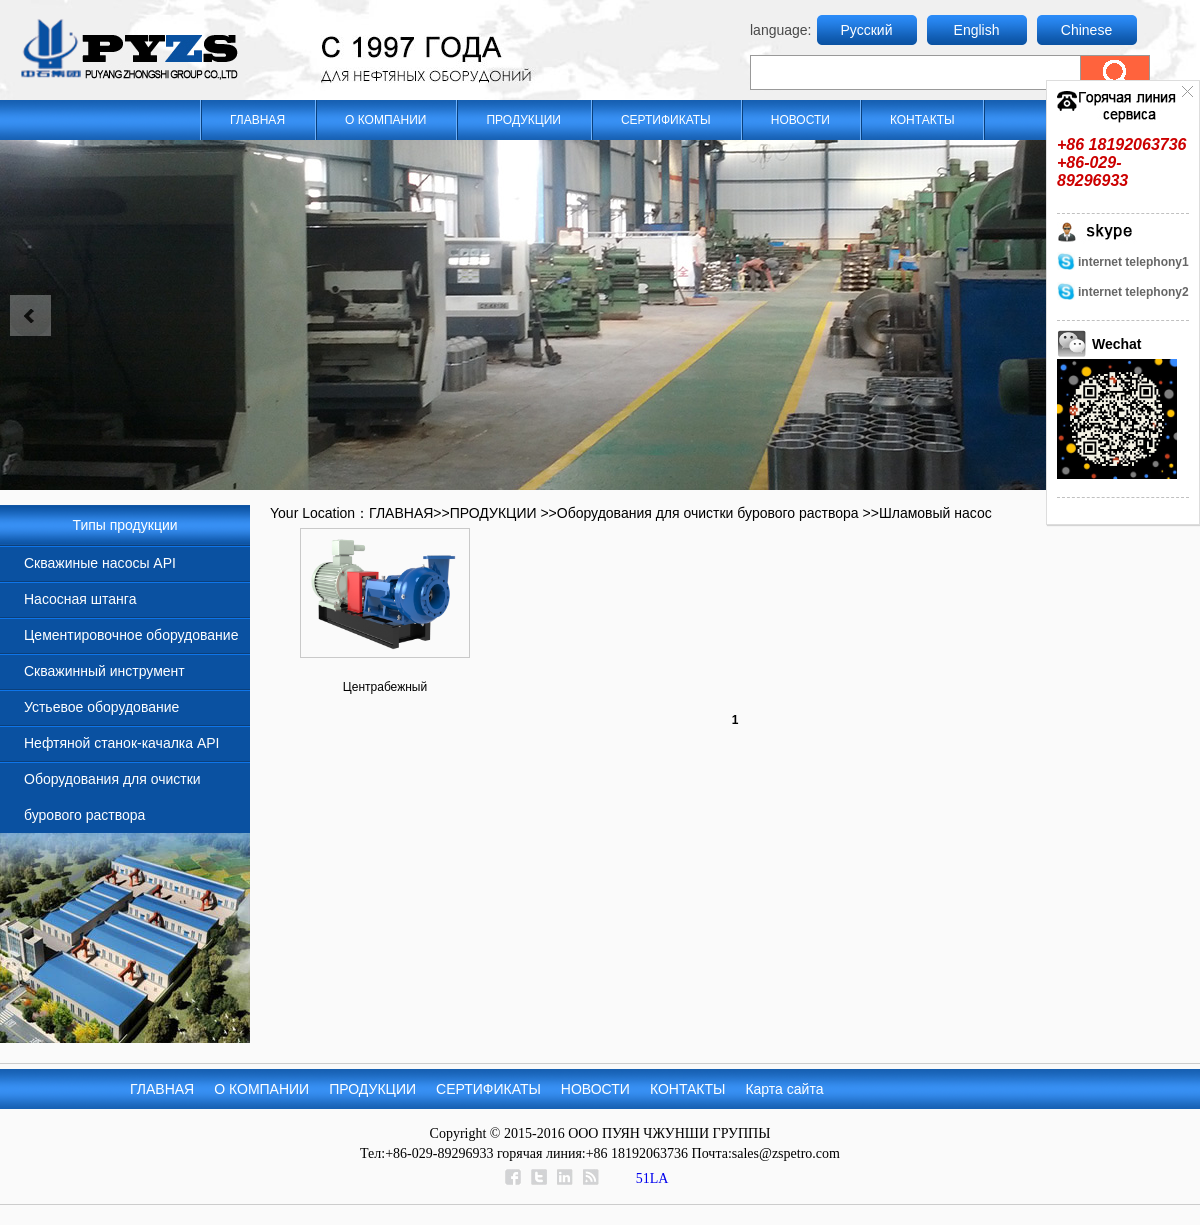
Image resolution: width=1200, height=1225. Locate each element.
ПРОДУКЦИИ (523, 120)
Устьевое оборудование (101, 707)
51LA (652, 1178)
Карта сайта (784, 1089)
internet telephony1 (1133, 262)
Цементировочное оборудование (131, 635)
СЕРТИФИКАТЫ (666, 120)
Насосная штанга (80, 599)
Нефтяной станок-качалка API (122, 743)
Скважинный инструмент (104, 671)
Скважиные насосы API (100, 563)
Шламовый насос (935, 513)
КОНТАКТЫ (922, 120)
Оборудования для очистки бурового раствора (708, 513)
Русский (867, 30)
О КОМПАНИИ (385, 120)
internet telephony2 (1133, 292)
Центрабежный (385, 687)
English (977, 30)
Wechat (1117, 344)
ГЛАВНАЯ (257, 120)
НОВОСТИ (800, 120)
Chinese (1086, 30)
